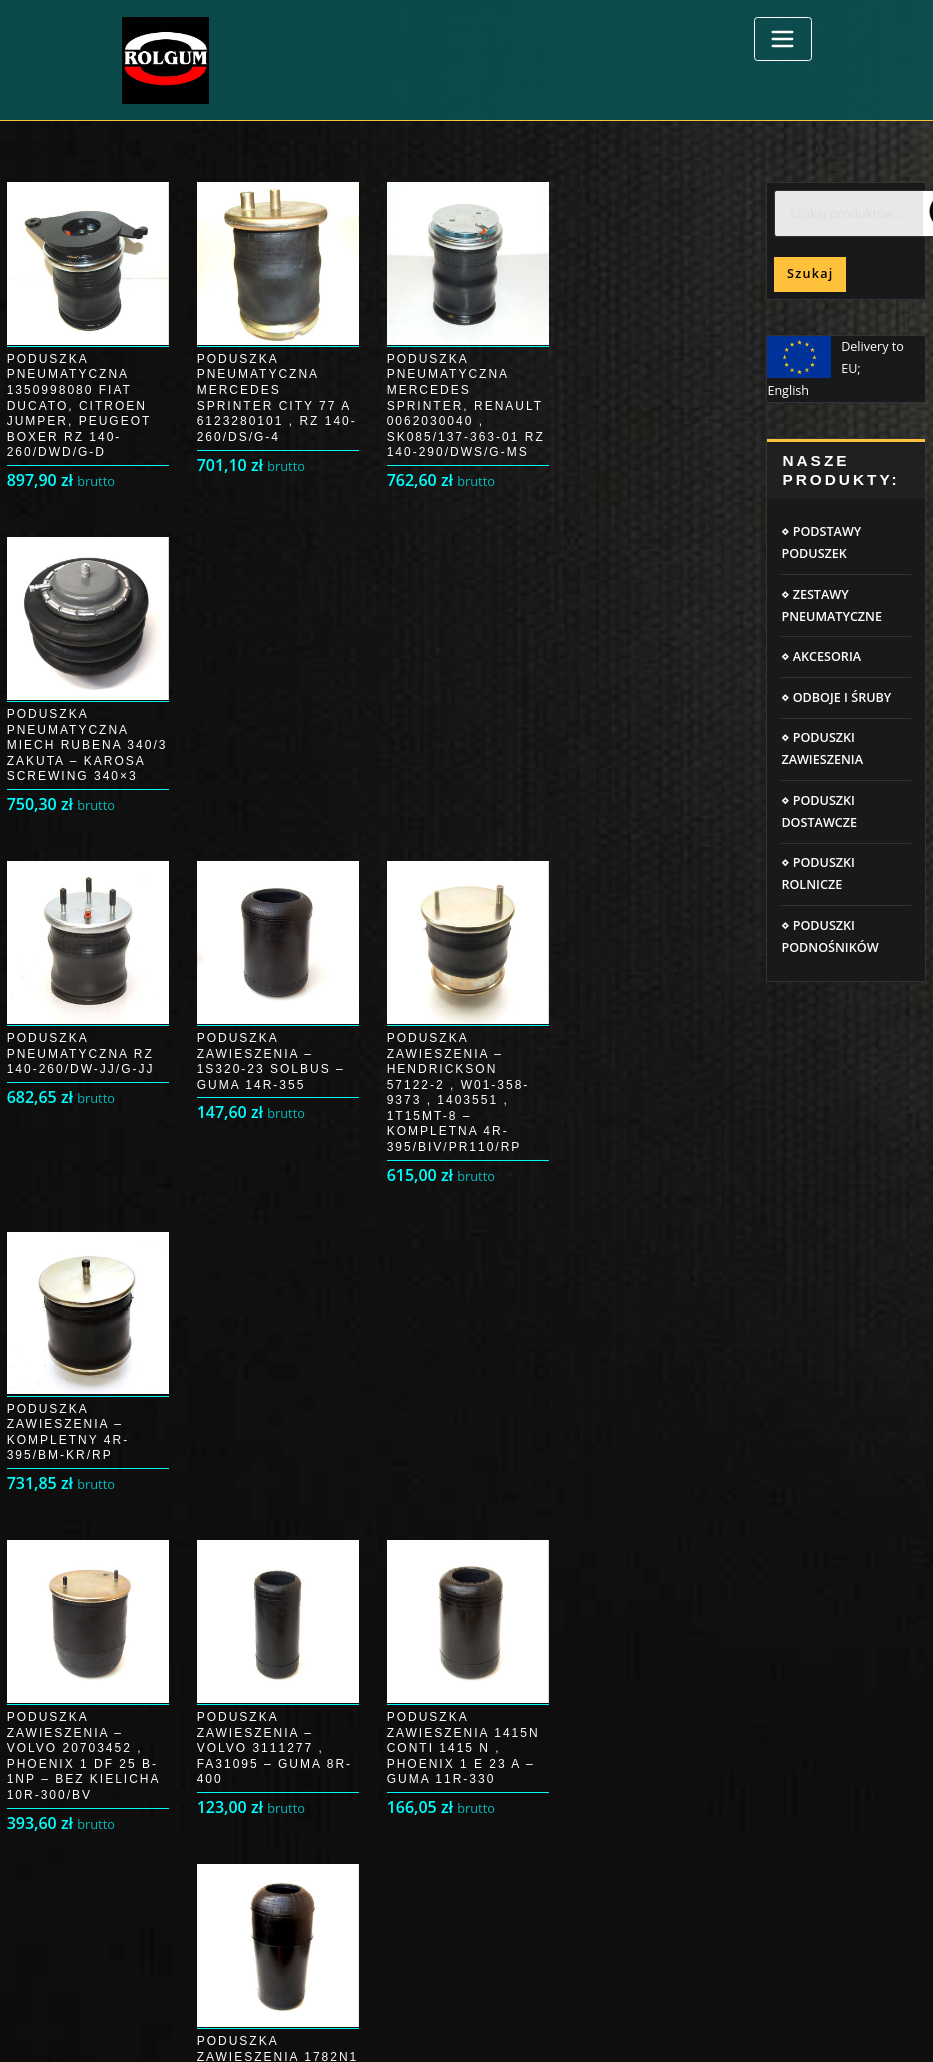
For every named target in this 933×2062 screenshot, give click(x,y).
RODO (500, 1534)
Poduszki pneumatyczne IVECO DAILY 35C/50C (617, 1720)
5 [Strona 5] (395, 1277)
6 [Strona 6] (442, 1277)
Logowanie (155, 1498)
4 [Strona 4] (347, 1277)
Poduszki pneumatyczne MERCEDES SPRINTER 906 (629, 1742)
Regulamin (514, 1570)
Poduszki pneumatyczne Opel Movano (594, 1809)
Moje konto (156, 1534)
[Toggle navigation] (783, 39)
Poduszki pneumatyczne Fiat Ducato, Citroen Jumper (635, 1764)
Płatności (149, 1606)
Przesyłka (150, 1570)
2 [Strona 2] (253, 1277)
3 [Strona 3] (300, 1277)
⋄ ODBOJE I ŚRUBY (836, 697)
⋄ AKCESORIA (821, 656)
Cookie (502, 1498)
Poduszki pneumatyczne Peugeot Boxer (597, 1787)
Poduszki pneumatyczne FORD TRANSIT (597, 1831)
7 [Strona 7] (489, 1277)
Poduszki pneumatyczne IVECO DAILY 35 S (605, 1853)
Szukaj (810, 273)
